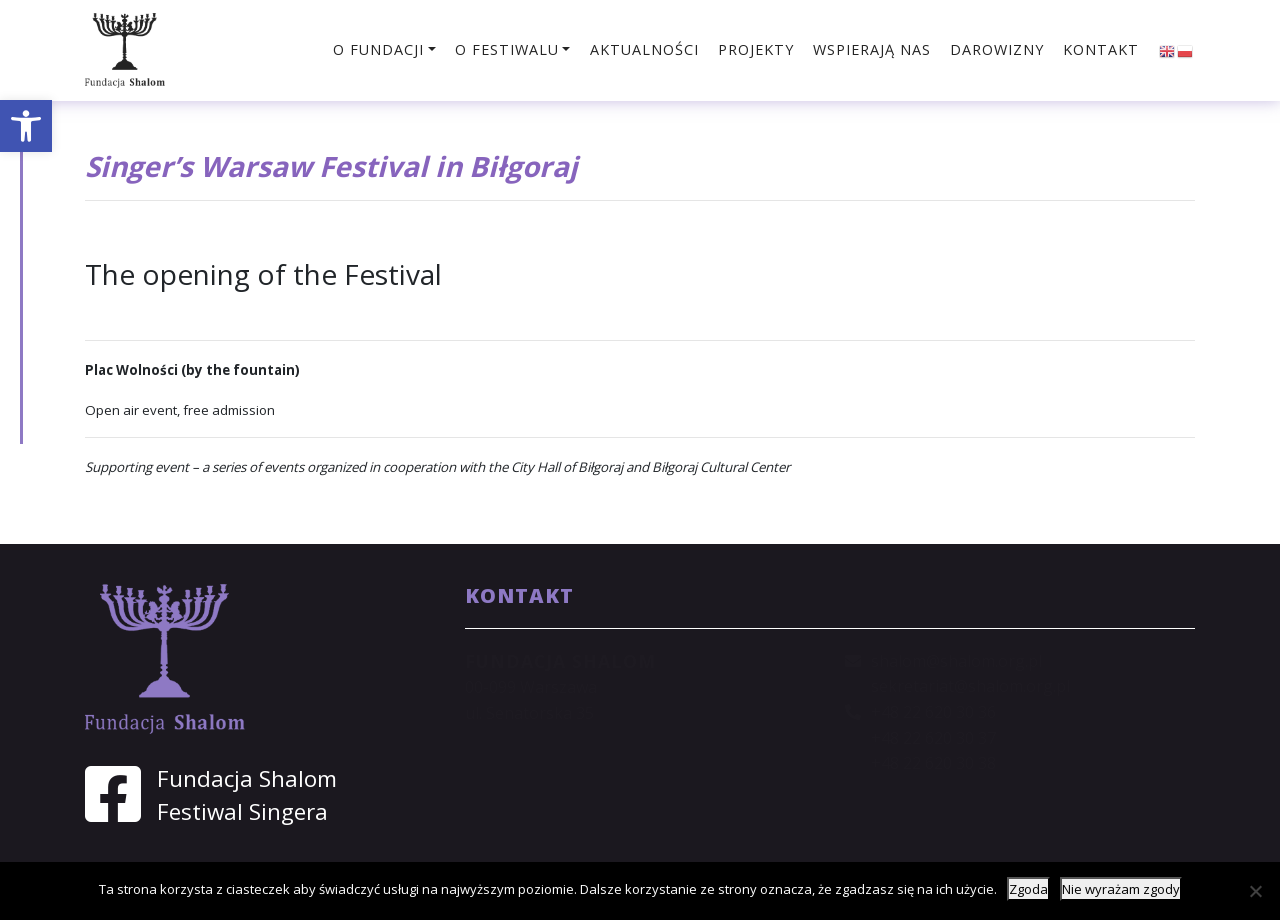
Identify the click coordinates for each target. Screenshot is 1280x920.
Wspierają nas (872, 49)
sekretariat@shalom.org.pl (970, 686)
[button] (26, 126)
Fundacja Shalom (247, 778)
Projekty (756, 49)
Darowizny (997, 49)
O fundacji (378, 49)
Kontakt (1101, 49)
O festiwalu (507, 49)
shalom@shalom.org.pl (956, 661)
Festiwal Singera (242, 811)
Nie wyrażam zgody (1121, 889)
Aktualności (644, 49)
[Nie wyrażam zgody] (1255, 891)
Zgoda (1028, 889)
